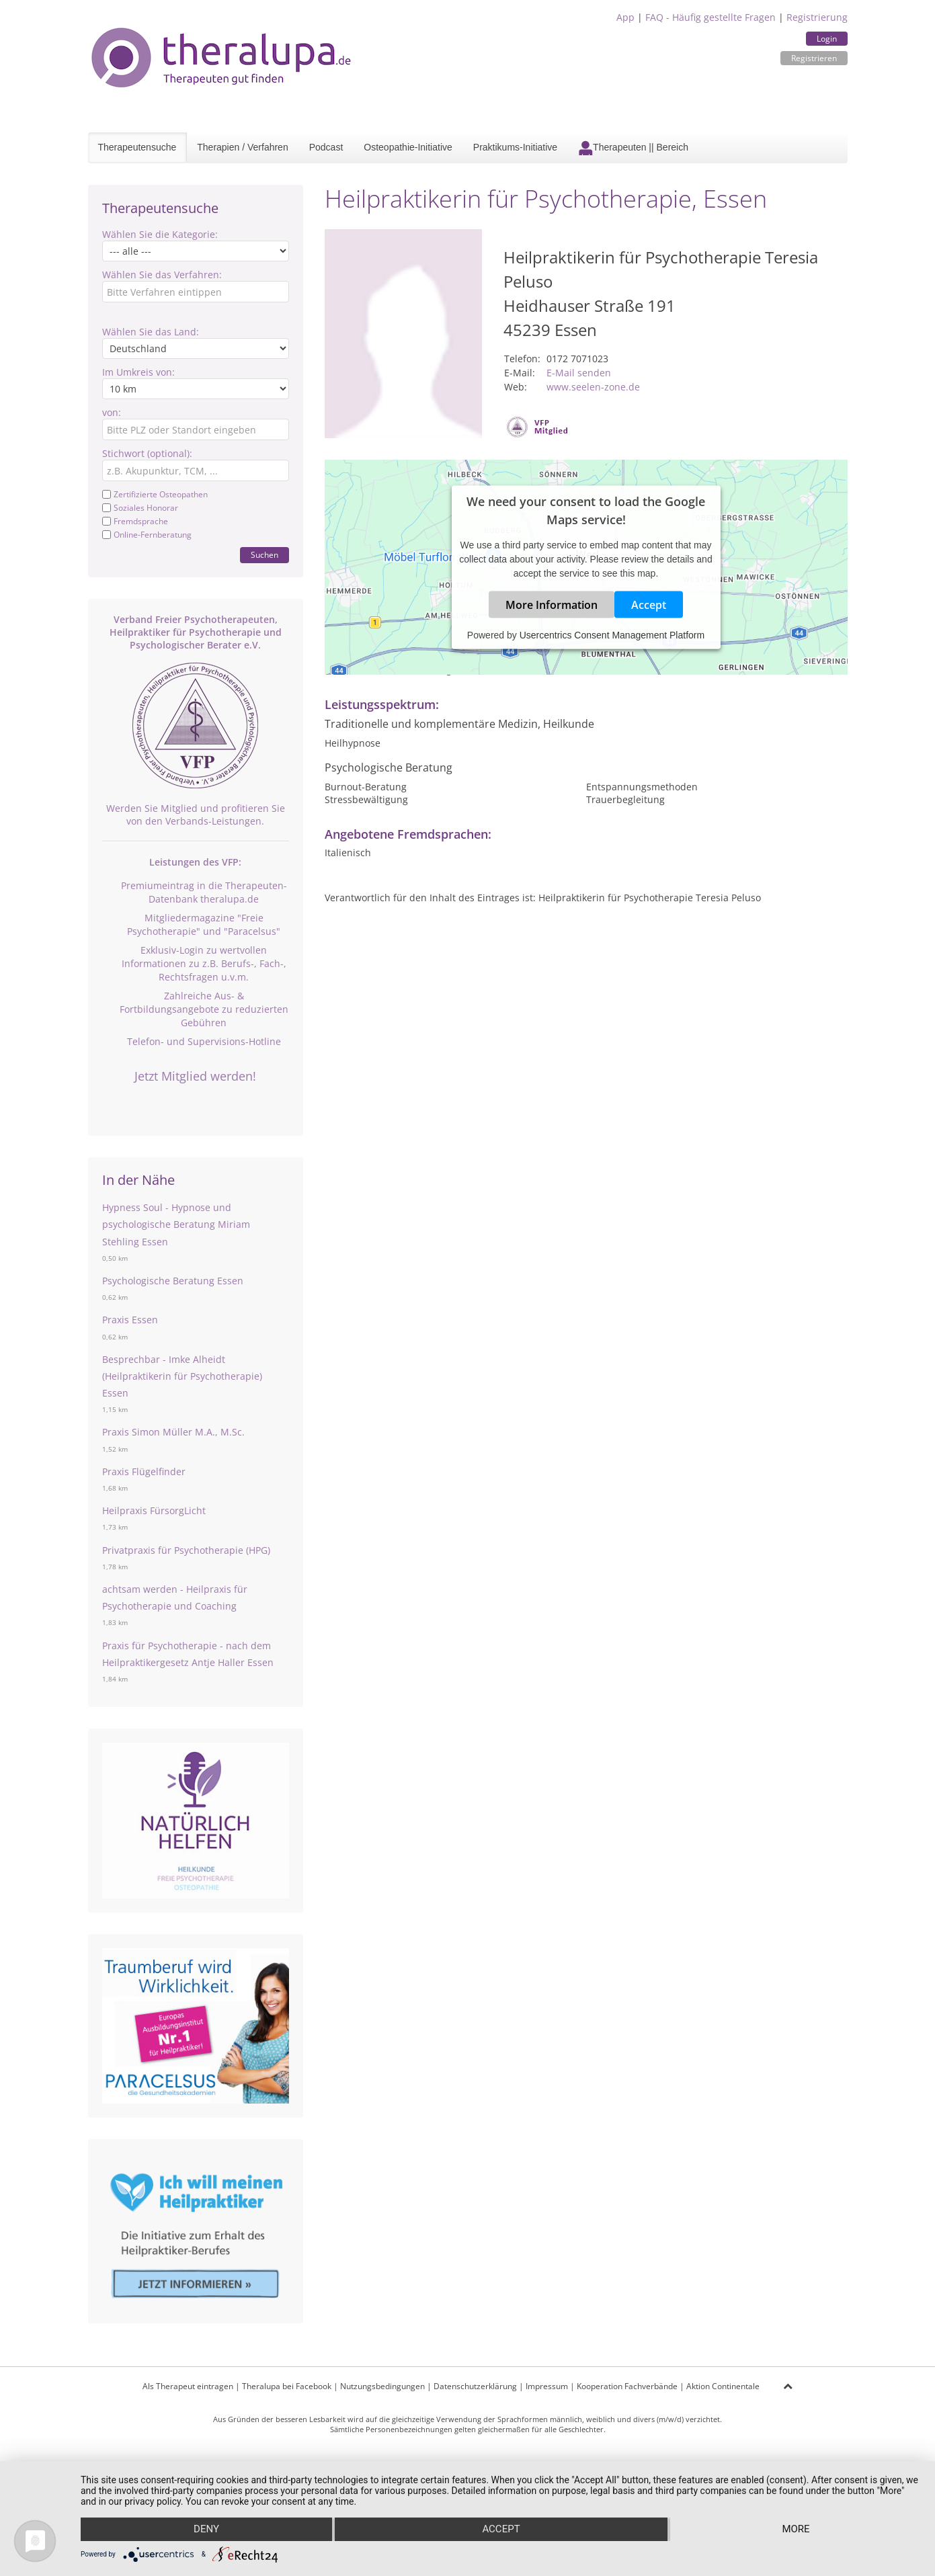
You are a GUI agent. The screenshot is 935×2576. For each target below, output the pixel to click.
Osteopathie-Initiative (408, 147)
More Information (551, 604)
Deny (206, 2530)
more (796, 2530)
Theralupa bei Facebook (286, 2386)
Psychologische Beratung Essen (172, 1280)
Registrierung (817, 17)
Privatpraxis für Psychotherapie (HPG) (186, 1550)
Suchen (264, 554)
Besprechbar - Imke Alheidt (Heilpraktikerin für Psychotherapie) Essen (182, 1376)
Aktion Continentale (723, 2386)
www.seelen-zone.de (593, 386)
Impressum (547, 2386)
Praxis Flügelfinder (144, 1471)
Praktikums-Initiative (515, 147)
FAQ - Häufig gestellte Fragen (710, 17)
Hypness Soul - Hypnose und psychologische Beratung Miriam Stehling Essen (176, 1224)
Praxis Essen (130, 1319)
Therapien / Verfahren (242, 147)
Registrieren (814, 58)
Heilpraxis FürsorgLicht (154, 1510)
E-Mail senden (578, 372)
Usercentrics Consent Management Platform (612, 635)
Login (827, 38)
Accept (648, 604)
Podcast (326, 147)
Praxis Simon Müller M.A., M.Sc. (173, 1431)
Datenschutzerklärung (475, 2386)
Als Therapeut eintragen (188, 2386)
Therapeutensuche (137, 147)
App (625, 17)
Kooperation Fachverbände (627, 2386)
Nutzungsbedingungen (382, 2386)
